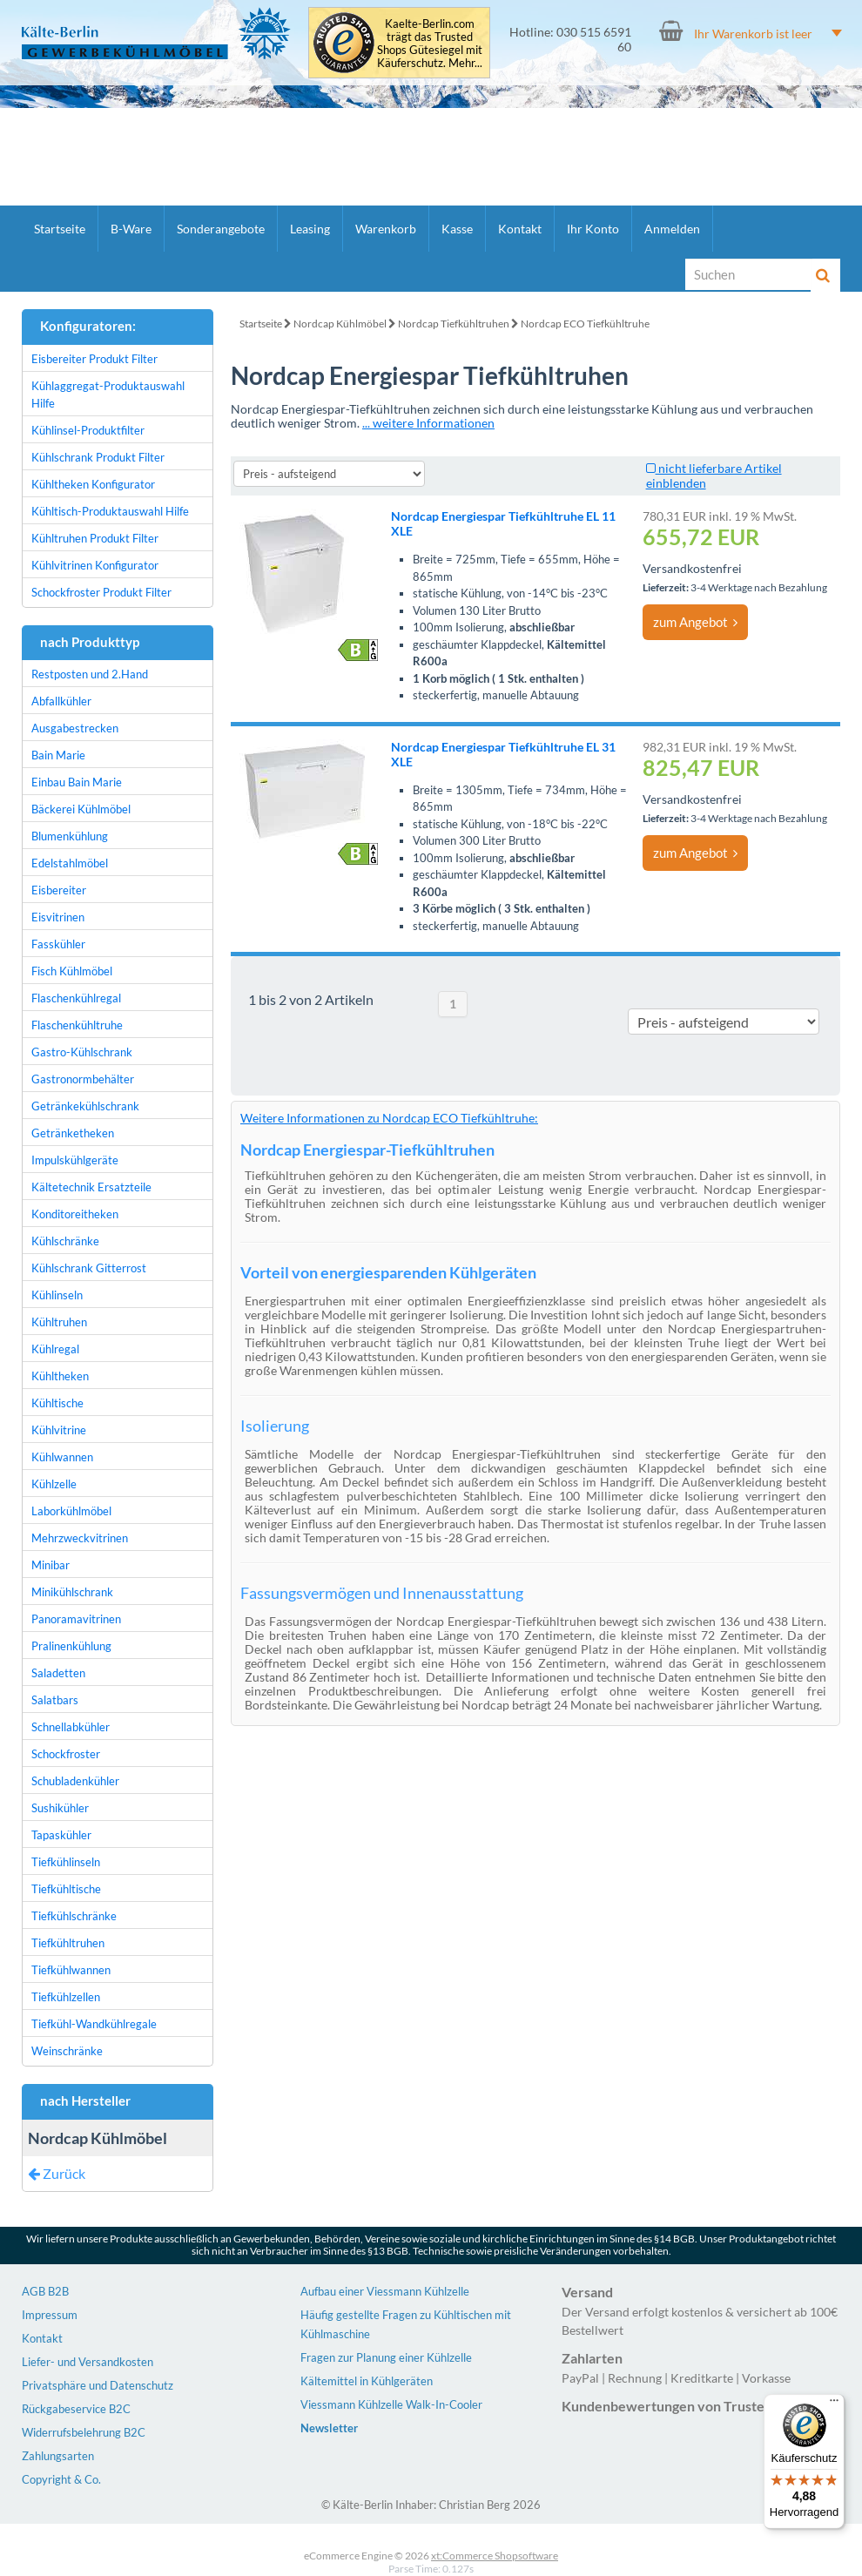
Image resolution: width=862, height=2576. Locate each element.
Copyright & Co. (61, 2479)
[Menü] (834, 2404)
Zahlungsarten (58, 2456)
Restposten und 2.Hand (89, 674)
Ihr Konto (593, 228)
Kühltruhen (59, 1322)
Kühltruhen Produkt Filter (94, 538)
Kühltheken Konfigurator (93, 484)
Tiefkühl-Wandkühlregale (94, 2024)
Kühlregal (55, 1349)
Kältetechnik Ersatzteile (91, 1187)
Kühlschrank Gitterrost (88, 1268)
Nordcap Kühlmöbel (340, 323)
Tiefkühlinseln (65, 1862)
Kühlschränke (65, 1241)
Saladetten (58, 1673)
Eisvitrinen (57, 917)
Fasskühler (58, 944)
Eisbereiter (58, 890)
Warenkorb (385, 228)
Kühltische (57, 1403)
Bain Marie (58, 755)
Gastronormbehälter (82, 1079)
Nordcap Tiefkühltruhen (453, 323)
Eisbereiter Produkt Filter (94, 359)
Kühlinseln (57, 1295)
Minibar (50, 1565)
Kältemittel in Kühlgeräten (366, 2381)
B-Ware (131, 228)
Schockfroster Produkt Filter (101, 592)
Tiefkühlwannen (71, 1970)
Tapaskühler (61, 1835)
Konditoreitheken (74, 1214)
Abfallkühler (61, 701)
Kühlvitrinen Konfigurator (94, 565)
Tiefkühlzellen (65, 1997)
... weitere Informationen (428, 422)
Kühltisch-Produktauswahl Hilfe (110, 511)
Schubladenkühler (75, 1781)
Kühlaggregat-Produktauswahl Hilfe (108, 394)
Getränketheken (72, 1133)
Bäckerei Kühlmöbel (81, 809)
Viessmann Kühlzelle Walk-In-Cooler (391, 2404)
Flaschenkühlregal (76, 998)
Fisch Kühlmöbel (71, 971)
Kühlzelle (54, 1484)
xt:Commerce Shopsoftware (494, 2555)
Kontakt (520, 228)
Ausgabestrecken (74, 728)
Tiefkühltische (66, 1889)
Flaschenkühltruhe (77, 1025)
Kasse (457, 228)
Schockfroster (65, 1754)
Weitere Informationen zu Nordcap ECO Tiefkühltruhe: (389, 1117)
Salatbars (54, 1700)
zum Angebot (695, 622)
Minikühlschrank (72, 1592)
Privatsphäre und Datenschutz (97, 2385)
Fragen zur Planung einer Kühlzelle (386, 2357)
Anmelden (672, 228)
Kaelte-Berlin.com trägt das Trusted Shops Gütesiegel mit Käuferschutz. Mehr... (429, 43)
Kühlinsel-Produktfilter (88, 430)
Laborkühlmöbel (71, 1511)
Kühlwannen (62, 1457)
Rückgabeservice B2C (76, 2409)
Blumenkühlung (69, 836)
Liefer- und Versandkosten (87, 2362)
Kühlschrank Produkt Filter (98, 457)
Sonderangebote (221, 228)
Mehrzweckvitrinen (79, 1538)
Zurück (56, 2173)
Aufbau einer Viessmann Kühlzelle (384, 2291)
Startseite (59, 228)
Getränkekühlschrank (85, 1106)
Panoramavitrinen (76, 1619)
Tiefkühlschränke (74, 1916)
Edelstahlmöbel (69, 863)
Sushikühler (60, 1808)
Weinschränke (67, 2051)
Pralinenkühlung (71, 1646)
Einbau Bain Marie (76, 782)
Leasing (310, 228)
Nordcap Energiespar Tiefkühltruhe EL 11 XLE (503, 523)
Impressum (49, 2315)
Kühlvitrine (58, 1430)
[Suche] (748, 274)
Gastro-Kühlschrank (81, 1052)
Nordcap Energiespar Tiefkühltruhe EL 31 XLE (503, 754)
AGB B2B (45, 2291)
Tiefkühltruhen (67, 1943)
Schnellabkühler (70, 1727)
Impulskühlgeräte (74, 1160)
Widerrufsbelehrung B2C (83, 2432)
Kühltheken (60, 1376)
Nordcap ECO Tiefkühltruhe (585, 323)
